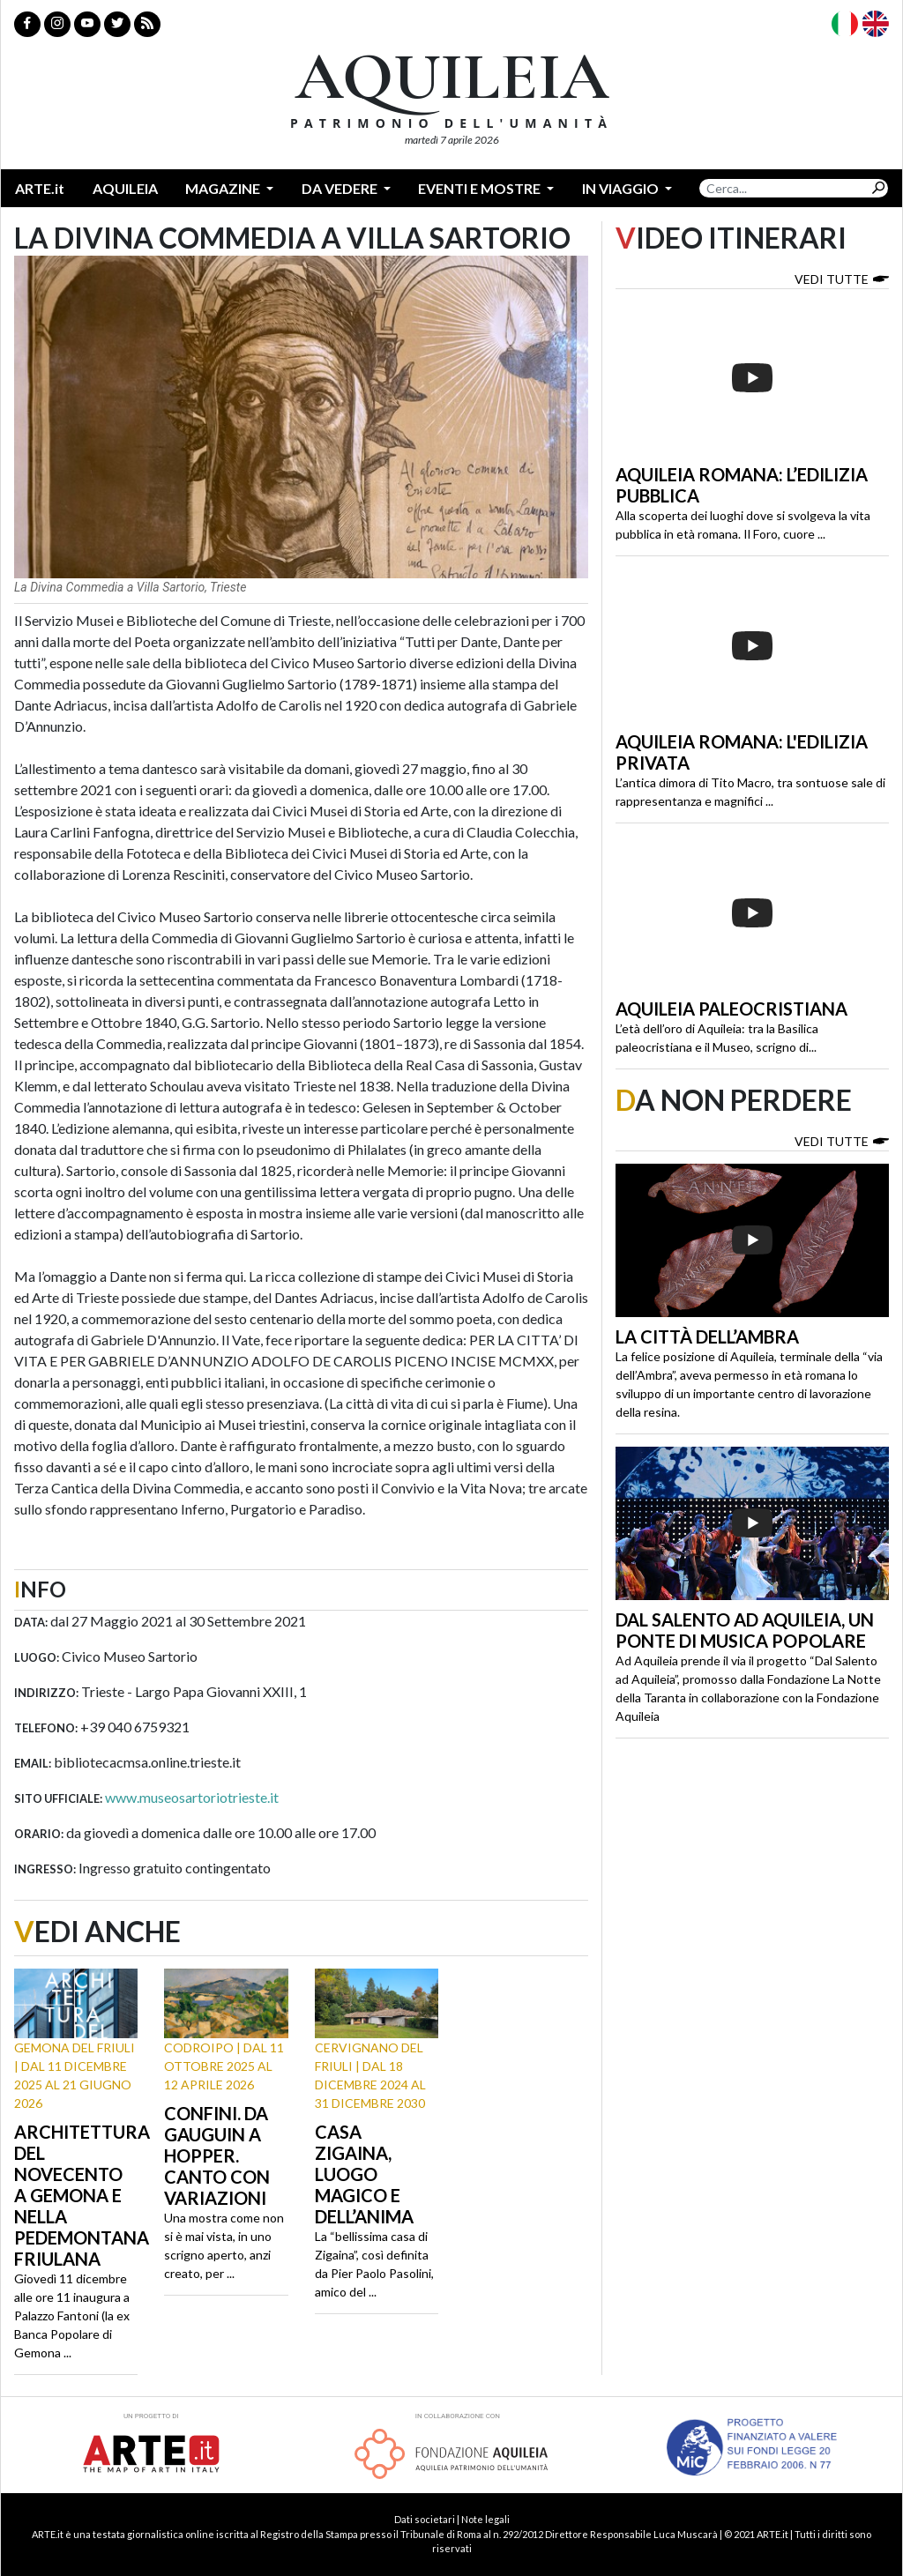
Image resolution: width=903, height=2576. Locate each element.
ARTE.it (39, 188)
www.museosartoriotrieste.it (192, 1797)
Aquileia (125, 188)
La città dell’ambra (707, 1336)
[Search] (784, 188)
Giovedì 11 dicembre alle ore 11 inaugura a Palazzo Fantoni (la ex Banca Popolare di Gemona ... (72, 2315)
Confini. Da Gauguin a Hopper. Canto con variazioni (217, 2155)
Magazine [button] (224, 188)
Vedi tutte (842, 278)
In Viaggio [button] (621, 188)
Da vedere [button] (341, 188)
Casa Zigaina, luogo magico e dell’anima (364, 2174)
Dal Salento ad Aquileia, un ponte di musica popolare (745, 1630)
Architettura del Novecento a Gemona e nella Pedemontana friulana (82, 2195)
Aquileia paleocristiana (731, 1008)
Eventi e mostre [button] (480, 188)
